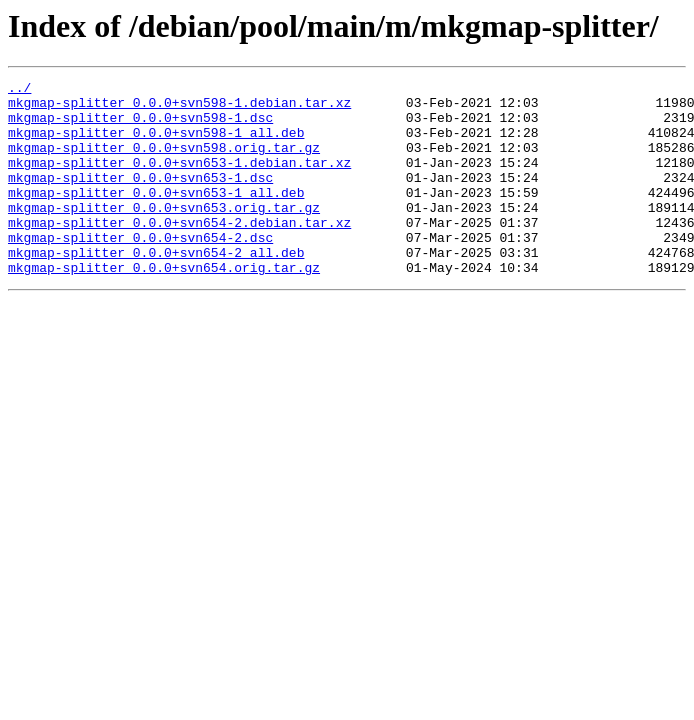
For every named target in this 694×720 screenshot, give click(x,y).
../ (19, 90)
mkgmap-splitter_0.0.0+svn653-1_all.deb (156, 216)
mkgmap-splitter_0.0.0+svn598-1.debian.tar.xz (179, 108)
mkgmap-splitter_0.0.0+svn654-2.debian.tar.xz (179, 252)
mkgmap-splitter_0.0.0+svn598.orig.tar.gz (164, 162)
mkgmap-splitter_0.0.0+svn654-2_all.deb (156, 288)
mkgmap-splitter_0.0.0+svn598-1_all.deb (156, 144)
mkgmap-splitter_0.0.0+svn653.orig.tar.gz (164, 234)
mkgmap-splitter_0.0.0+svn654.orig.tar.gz (164, 306)
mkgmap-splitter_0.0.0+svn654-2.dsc (140, 270)
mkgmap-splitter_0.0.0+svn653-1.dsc (140, 198)
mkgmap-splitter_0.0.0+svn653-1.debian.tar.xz (179, 180)
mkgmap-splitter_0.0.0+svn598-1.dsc (140, 126)
